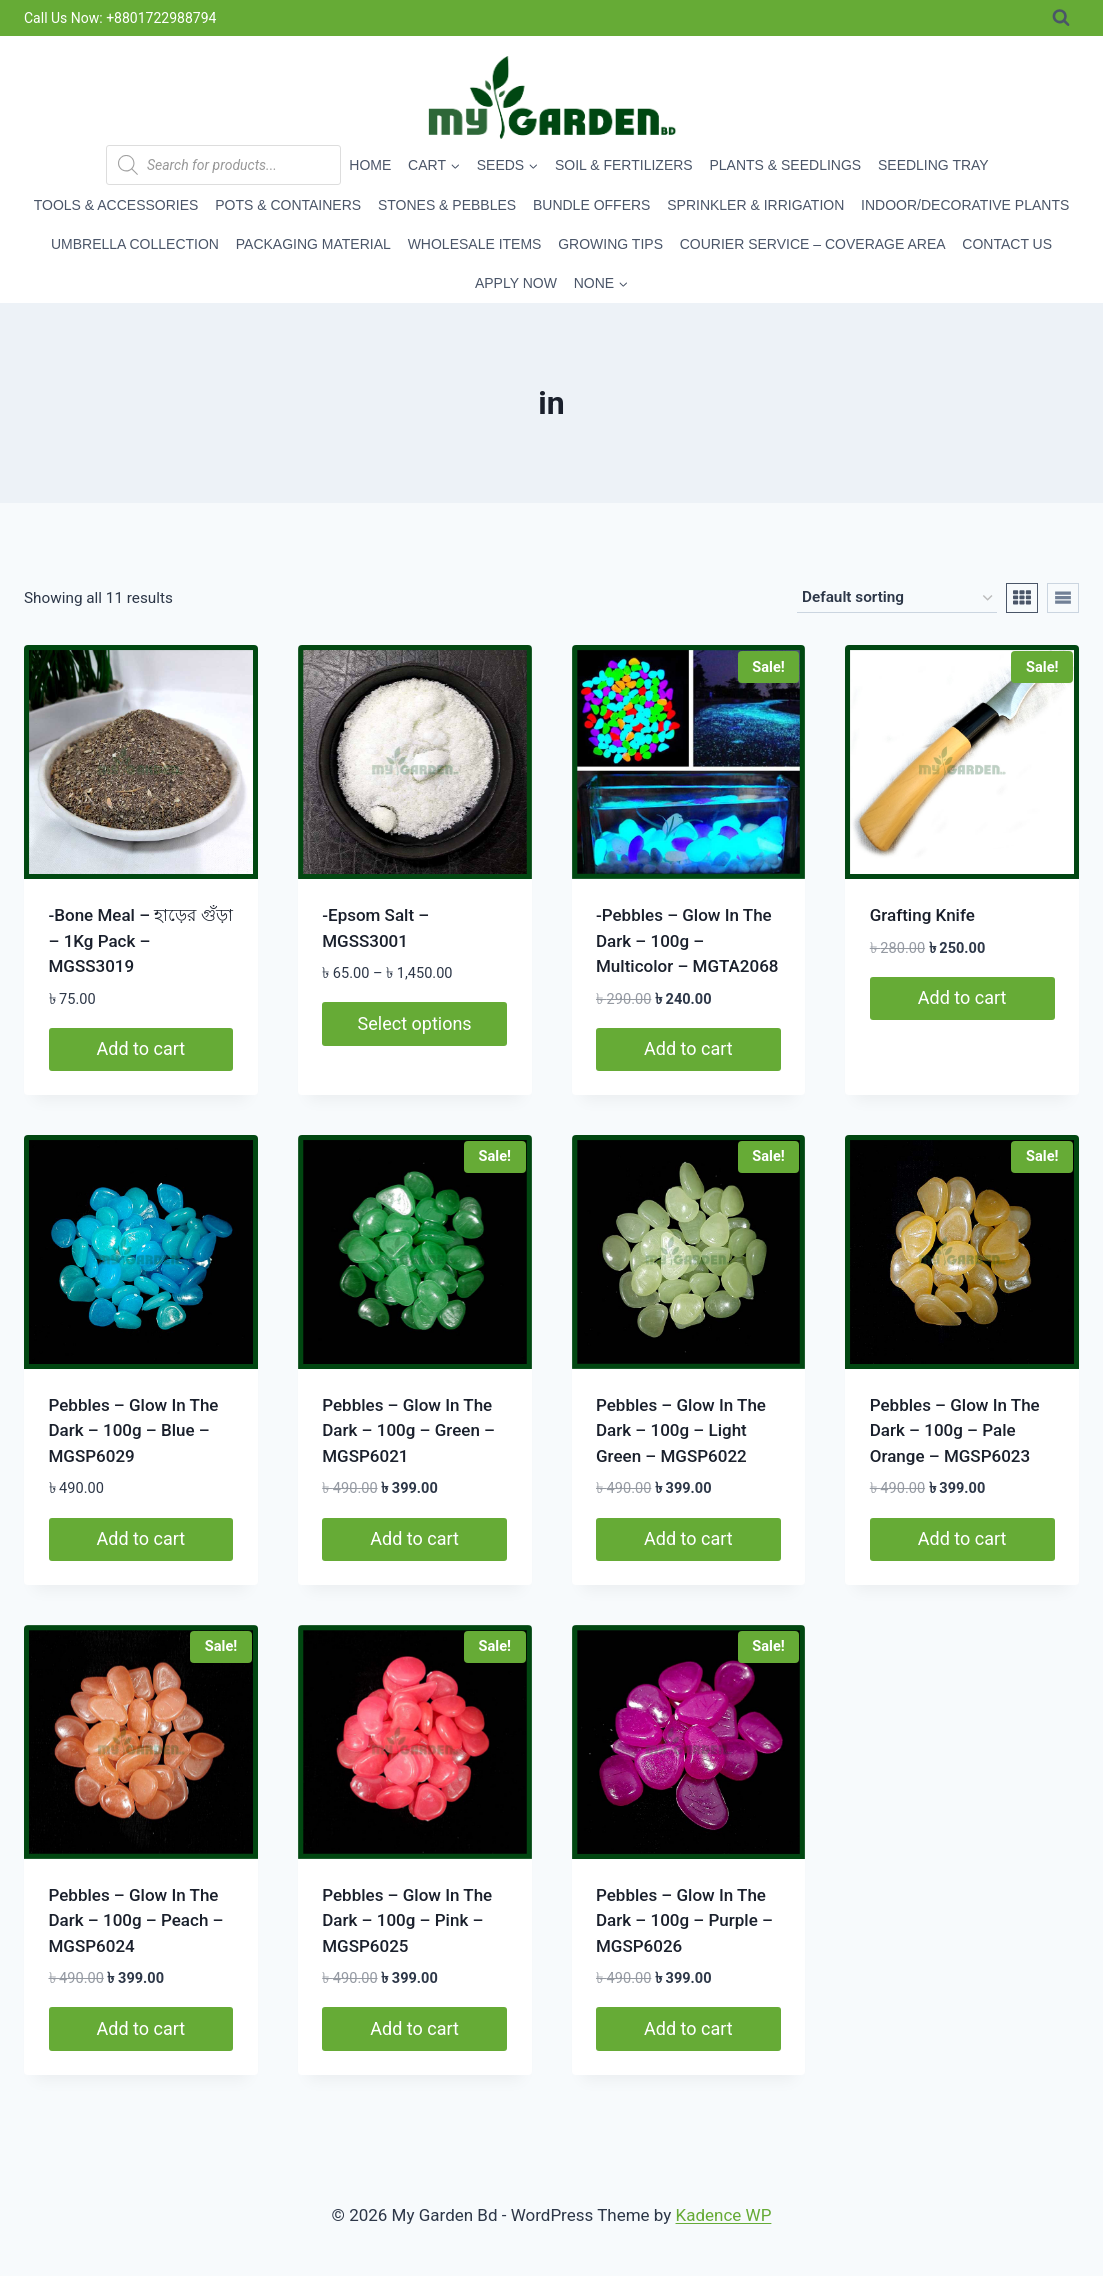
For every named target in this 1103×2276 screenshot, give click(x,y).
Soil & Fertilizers (624, 165)
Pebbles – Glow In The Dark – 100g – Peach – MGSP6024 (136, 1920)
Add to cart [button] (141, 1048)
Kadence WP (724, 2215)
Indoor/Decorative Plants (965, 205)
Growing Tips (610, 244)
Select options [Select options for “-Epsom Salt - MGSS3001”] (415, 1023)
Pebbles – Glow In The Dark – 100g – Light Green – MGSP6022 (681, 1430)
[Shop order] (897, 598)
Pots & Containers (288, 205)
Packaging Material (313, 244)
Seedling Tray (933, 165)
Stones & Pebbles (447, 205)
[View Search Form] (1061, 18)
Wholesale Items (475, 244)
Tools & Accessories (116, 205)
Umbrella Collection (135, 244)
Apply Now (516, 283)
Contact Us (1007, 244)
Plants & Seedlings (785, 165)
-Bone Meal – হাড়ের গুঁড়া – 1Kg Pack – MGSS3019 (141, 940)
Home (370, 165)
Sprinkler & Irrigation (755, 205)
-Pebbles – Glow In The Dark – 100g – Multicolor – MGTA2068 (687, 940)
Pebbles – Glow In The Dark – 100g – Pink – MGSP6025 (407, 1920)
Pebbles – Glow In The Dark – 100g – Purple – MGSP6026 (684, 1920)
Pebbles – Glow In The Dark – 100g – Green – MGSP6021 (408, 1430)
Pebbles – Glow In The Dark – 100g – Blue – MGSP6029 (134, 1430)
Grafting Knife (922, 915)
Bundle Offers (591, 205)
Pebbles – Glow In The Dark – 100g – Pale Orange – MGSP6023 (955, 1430)
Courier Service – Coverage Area (813, 244)
